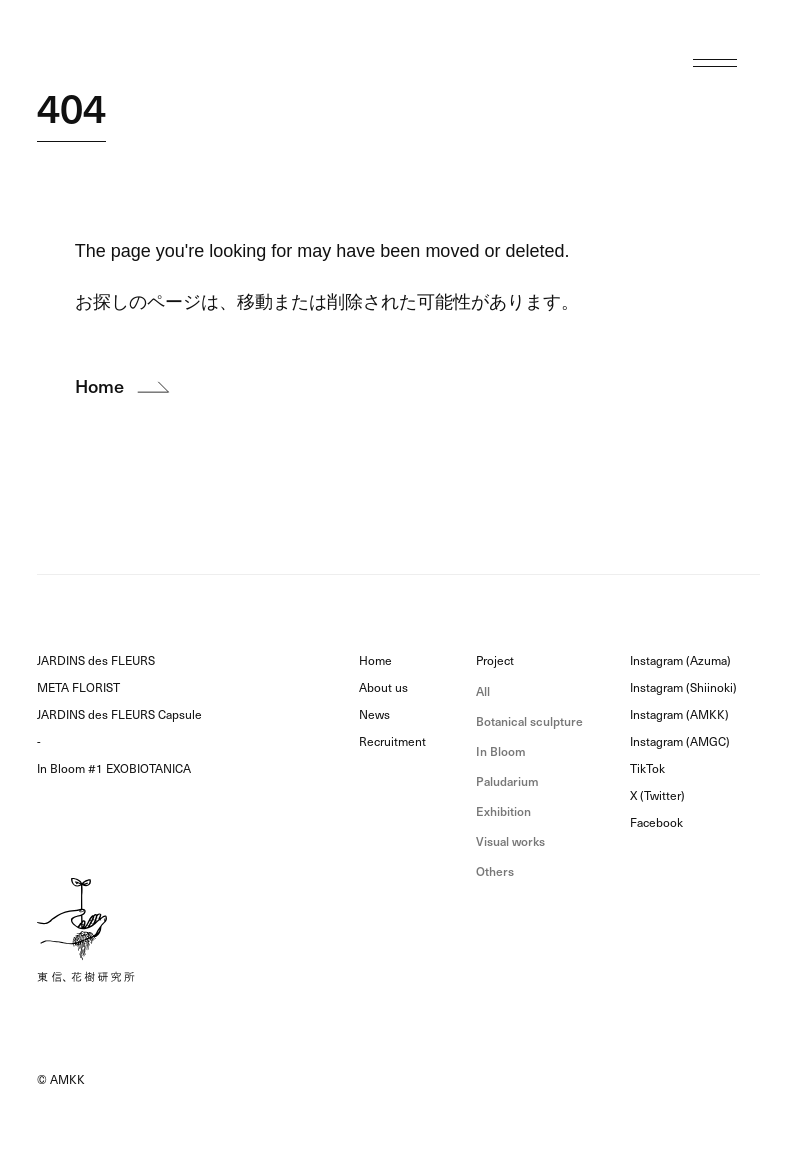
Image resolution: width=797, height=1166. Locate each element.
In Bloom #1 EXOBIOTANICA (114, 769)
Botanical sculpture (529, 721)
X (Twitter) (657, 796)
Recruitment (392, 742)
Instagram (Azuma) (680, 661)
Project (495, 661)
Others (495, 871)
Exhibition (503, 811)
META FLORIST (78, 688)
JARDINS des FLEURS (96, 661)
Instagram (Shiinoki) (683, 688)
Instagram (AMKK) (679, 715)
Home (375, 661)
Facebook (656, 823)
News (374, 715)
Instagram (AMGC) (680, 742)
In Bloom (501, 751)
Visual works (510, 841)
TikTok (647, 769)
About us (383, 688)
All (483, 691)
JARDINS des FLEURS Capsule (119, 715)
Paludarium (507, 781)
